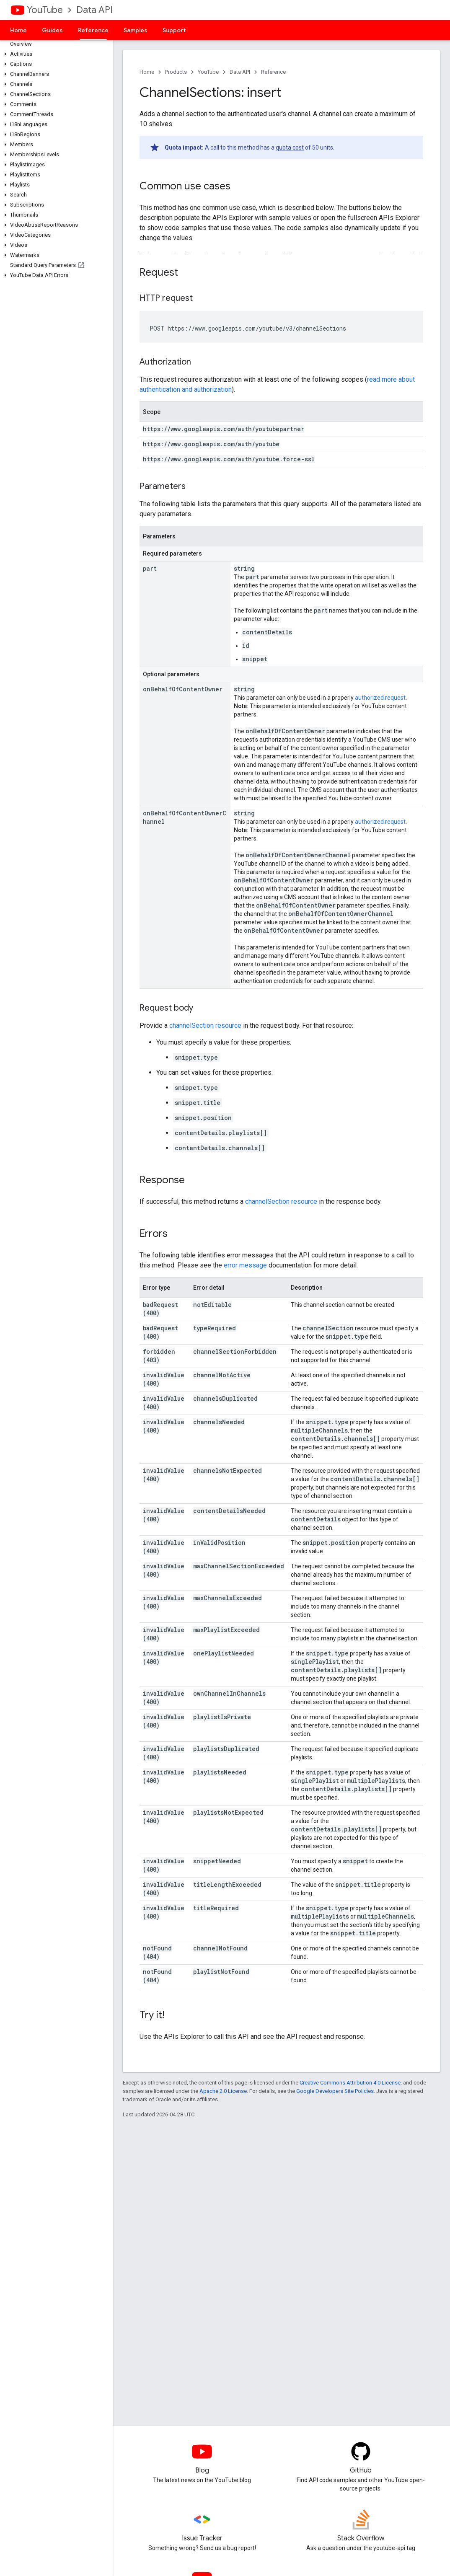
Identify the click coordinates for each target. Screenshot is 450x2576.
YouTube (45, 10)
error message (245, 1265)
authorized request (380, 697)
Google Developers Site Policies (335, 2091)
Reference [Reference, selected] (93, 30)
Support (174, 30)
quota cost (290, 147)
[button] (54, 54)
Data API (94, 10)
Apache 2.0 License (223, 2091)
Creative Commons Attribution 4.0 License (350, 2082)
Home (18, 30)
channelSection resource (205, 1025)
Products (176, 72)
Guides (52, 30)
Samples (135, 30)
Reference (273, 72)
